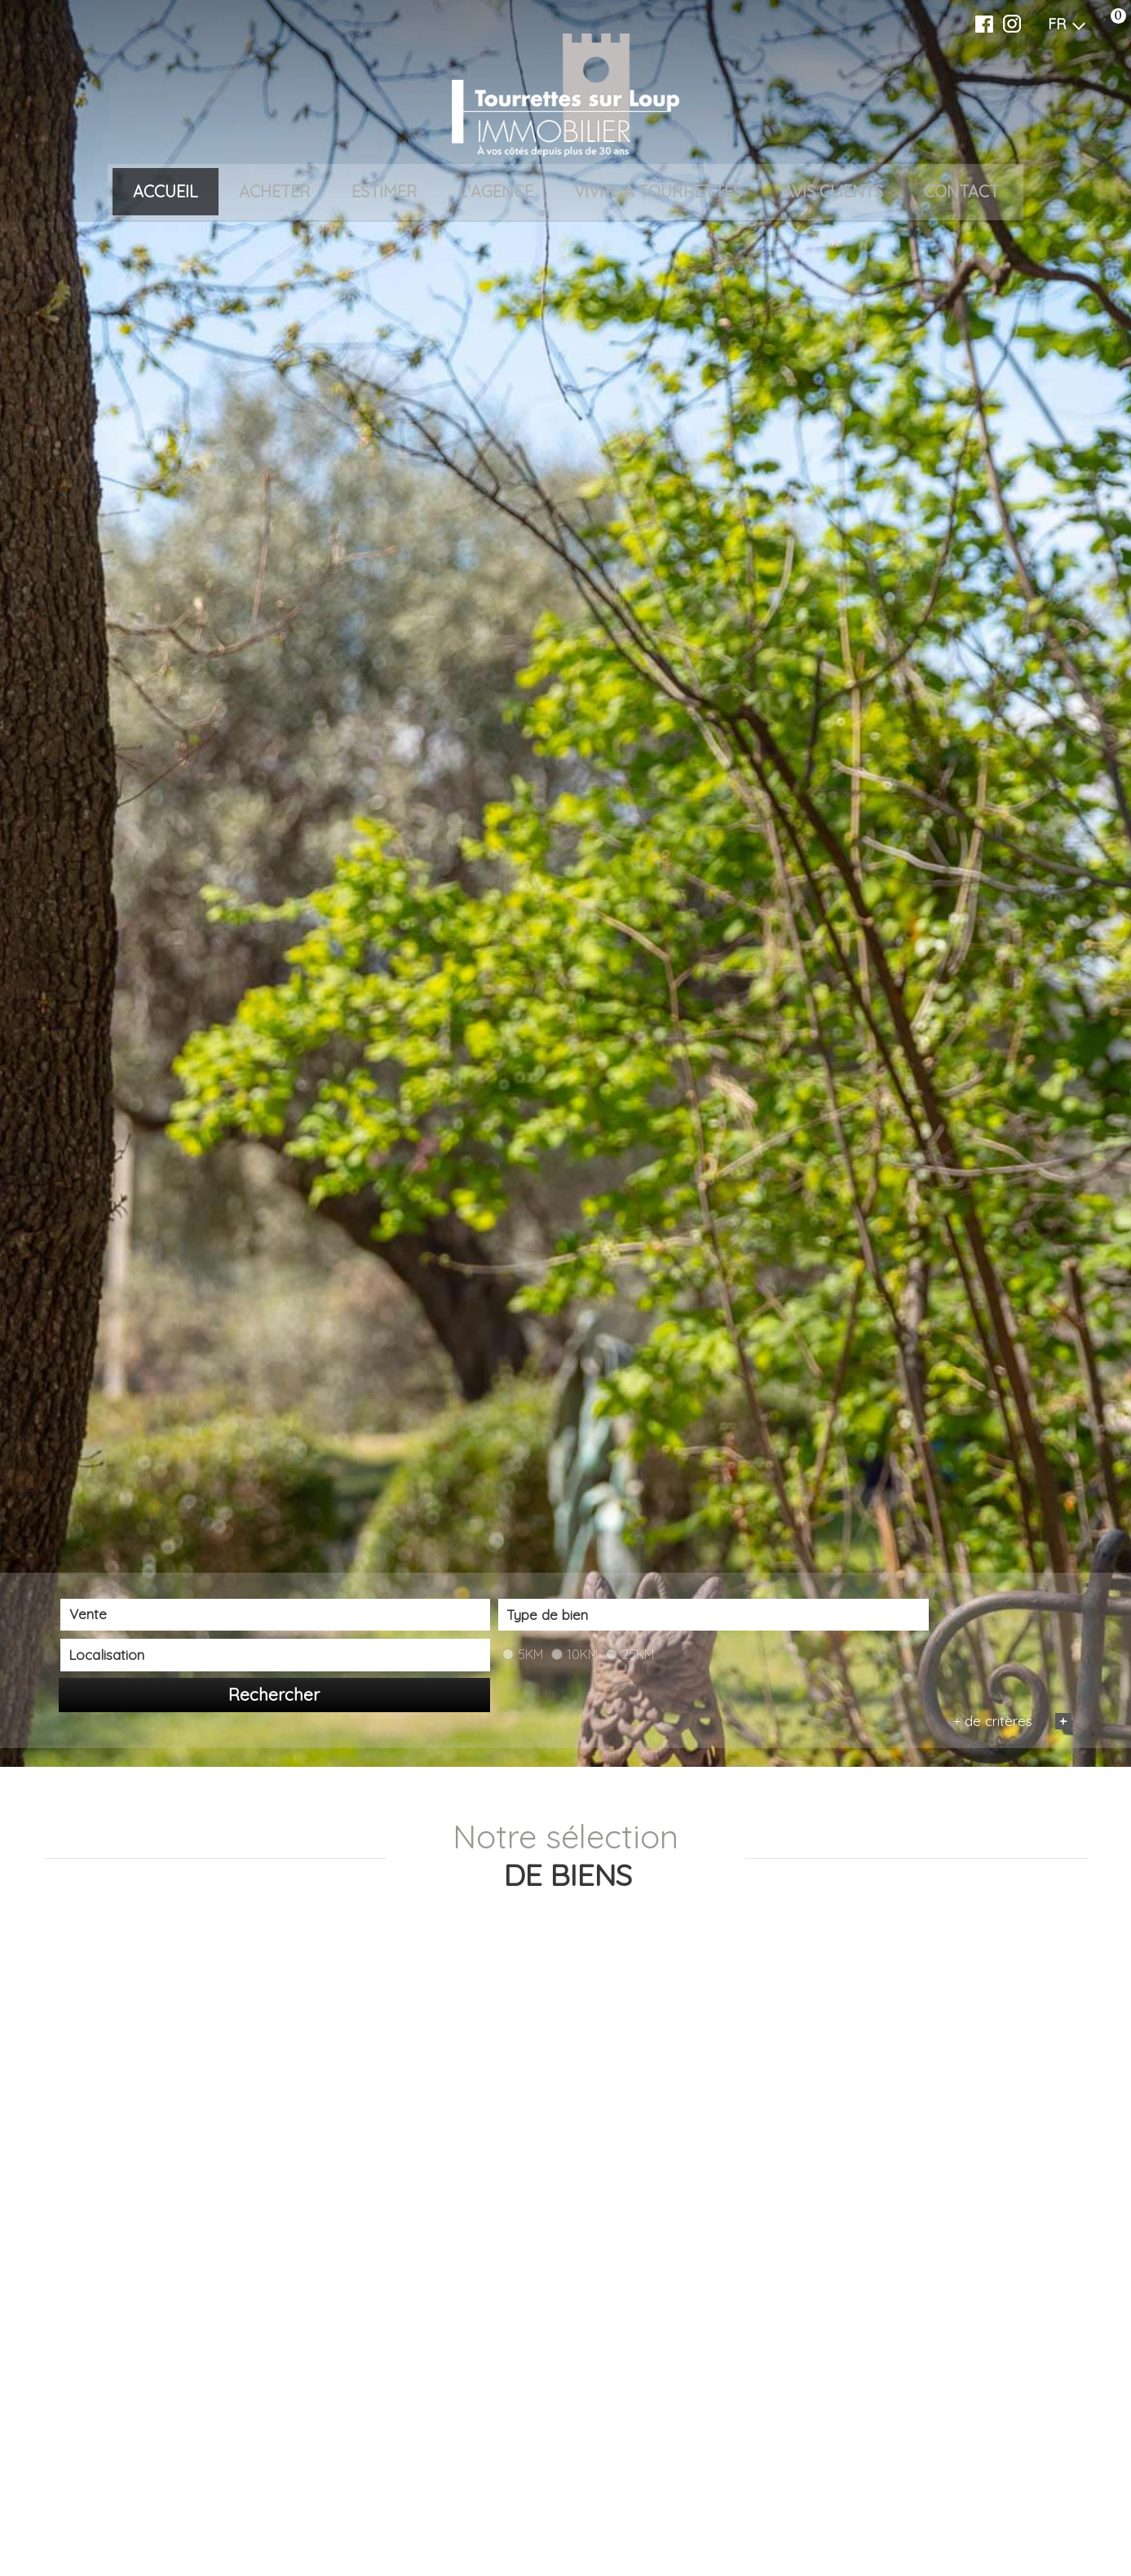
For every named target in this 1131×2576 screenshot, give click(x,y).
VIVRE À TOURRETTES (658, 193)
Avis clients (833, 193)
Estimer (384, 193)
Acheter (275, 193)
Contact (961, 193)
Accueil (165, 193)
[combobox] (162, 2523)
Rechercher (990, 2523)
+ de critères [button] (1009, 2549)
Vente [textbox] (87, 2522)
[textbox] (374, 2523)
